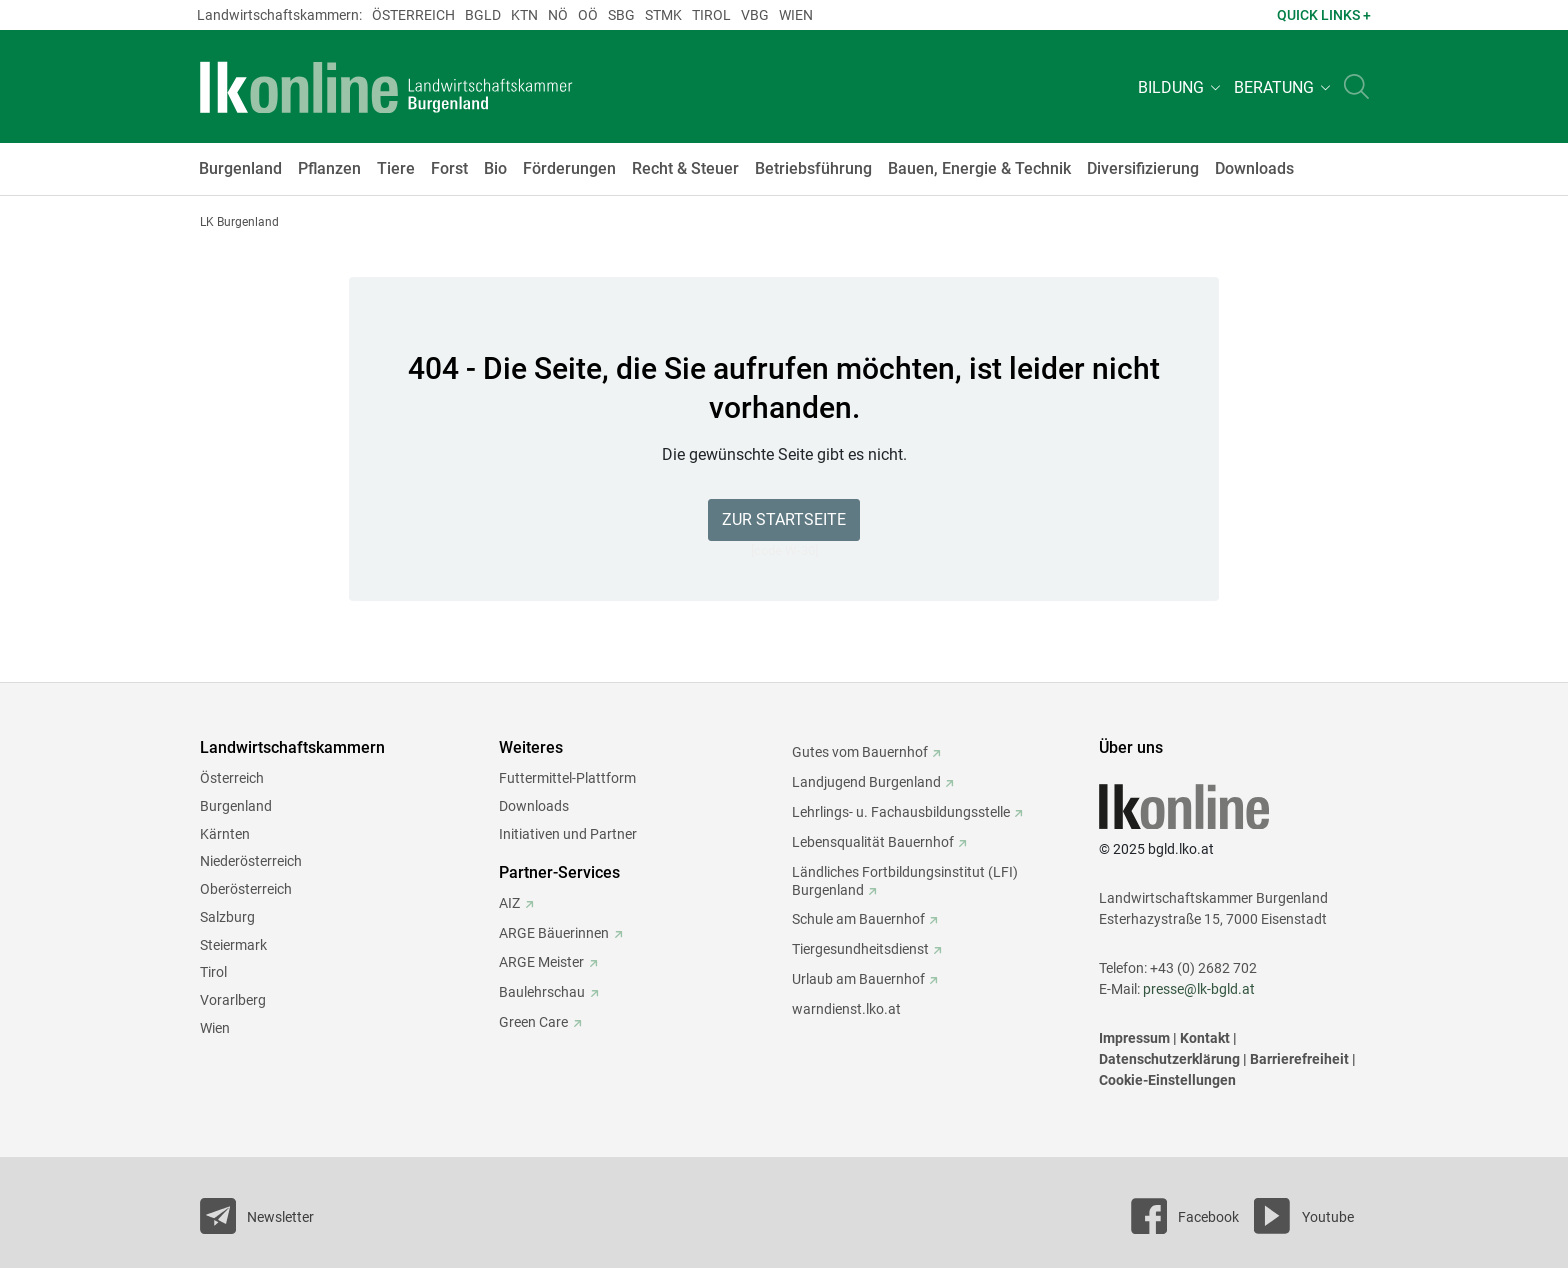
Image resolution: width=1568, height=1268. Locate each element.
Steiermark (233, 945)
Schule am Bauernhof (858, 919)
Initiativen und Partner (568, 834)
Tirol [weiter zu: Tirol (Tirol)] (711, 15)
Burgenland (236, 806)
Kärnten (225, 834)
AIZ (509, 903)
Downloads (534, 806)
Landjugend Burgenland (866, 782)
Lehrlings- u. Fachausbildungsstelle (901, 812)
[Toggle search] (1356, 86)
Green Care (533, 1022)
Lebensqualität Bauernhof (873, 842)
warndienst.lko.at (846, 1009)
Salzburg (227, 917)
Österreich (232, 778)
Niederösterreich (251, 861)
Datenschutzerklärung (1169, 1059)
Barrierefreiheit (1299, 1059)
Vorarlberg (233, 1000)
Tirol (213, 972)
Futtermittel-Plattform (567, 778)
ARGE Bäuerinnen (554, 933)
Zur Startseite (784, 519)
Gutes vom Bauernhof (860, 752)
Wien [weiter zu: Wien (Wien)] (796, 15)
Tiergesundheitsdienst (860, 949)
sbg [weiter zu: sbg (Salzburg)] (621, 15)
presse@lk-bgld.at (1199, 989)
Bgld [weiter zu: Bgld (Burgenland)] (483, 15)
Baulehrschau (542, 992)
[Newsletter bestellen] (257, 1216)
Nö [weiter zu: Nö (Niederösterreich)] (558, 15)
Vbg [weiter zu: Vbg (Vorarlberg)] (755, 15)
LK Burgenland (239, 222)
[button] (1176, 86)
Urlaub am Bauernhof (858, 979)
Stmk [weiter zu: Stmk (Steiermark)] (663, 15)
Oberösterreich (246, 889)
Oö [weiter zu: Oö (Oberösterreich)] (588, 15)
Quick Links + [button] (1324, 15)
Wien (215, 1028)
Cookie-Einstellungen (1167, 1080)
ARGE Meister (541, 962)
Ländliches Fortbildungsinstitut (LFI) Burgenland (905, 881)
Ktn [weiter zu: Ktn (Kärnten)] (524, 15)
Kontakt (1205, 1038)
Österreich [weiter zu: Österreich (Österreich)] (413, 15)
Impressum (1134, 1038)
